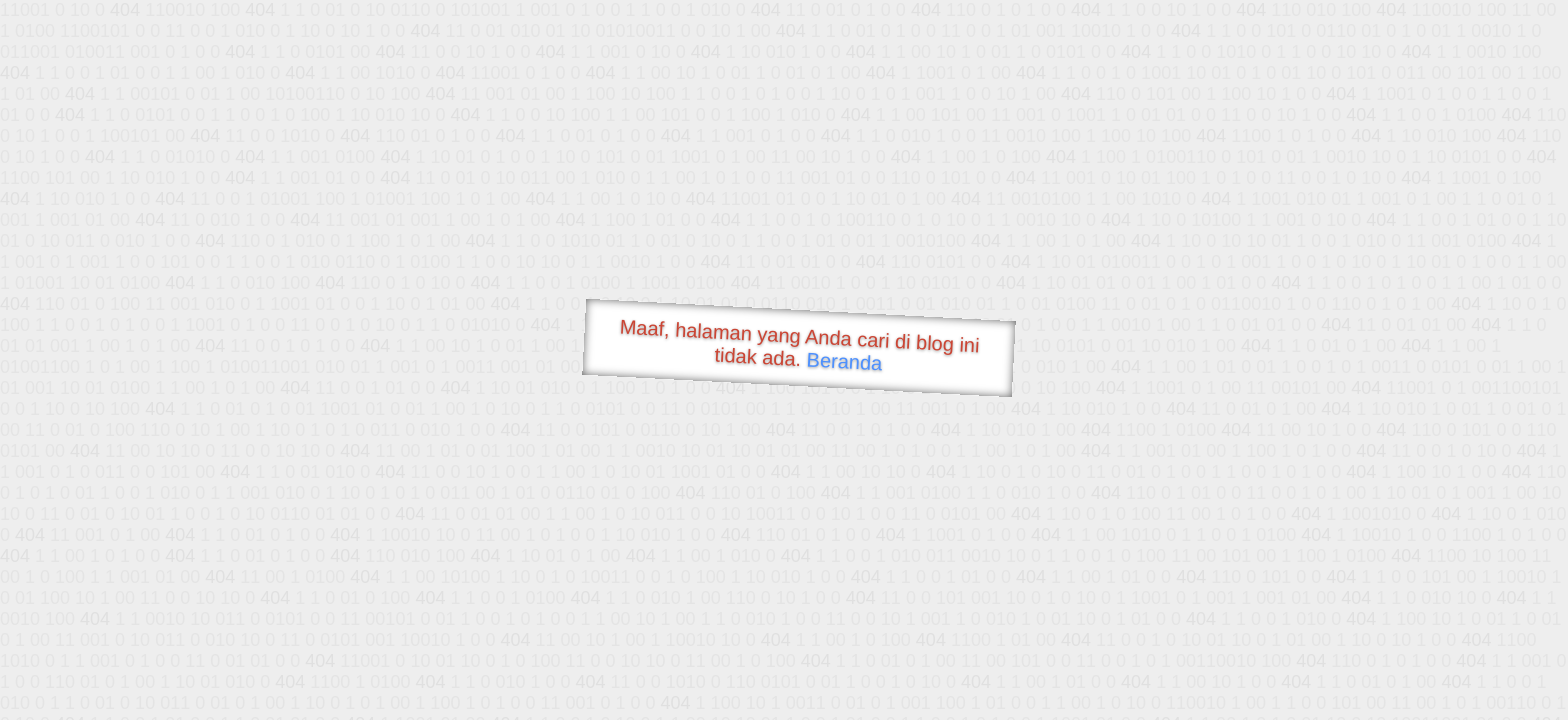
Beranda (844, 361)
